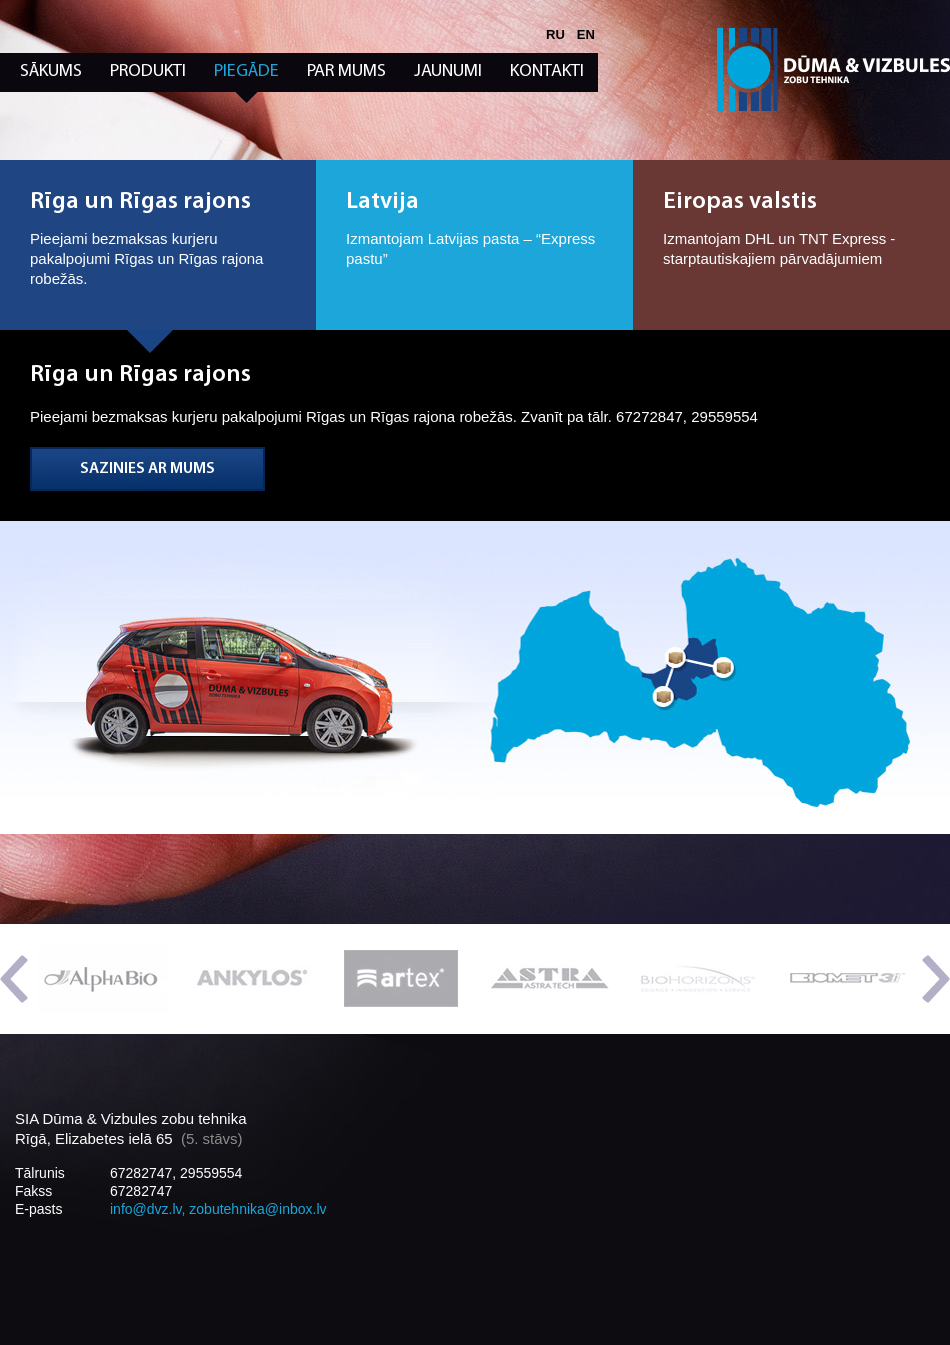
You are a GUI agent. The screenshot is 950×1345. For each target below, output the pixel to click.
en (586, 34)
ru (555, 34)
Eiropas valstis (740, 202)
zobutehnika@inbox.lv (257, 1209)
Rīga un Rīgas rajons (140, 202)
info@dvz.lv (146, 1209)
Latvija (382, 202)
